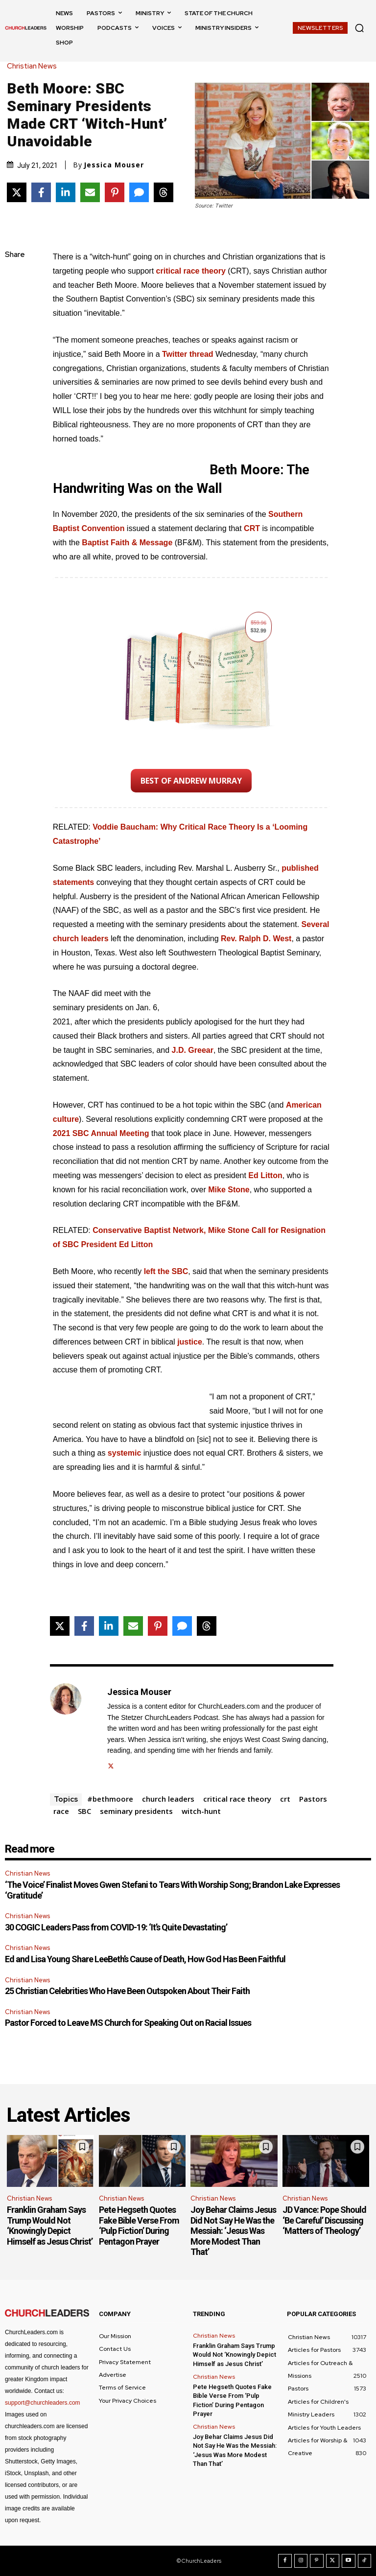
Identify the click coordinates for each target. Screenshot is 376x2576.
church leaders (168, 1799)
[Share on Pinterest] (114, 192)
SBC (84, 1811)
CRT (252, 528)
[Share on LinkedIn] (65, 192)
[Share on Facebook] (41, 192)
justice (189, 1342)
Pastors (313, 1799)
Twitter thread (187, 354)
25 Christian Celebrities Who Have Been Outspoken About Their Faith (127, 1991)
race (61, 1811)
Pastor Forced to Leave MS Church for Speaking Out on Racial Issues (128, 2023)
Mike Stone (228, 1189)
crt (285, 1799)
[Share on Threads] (163, 192)
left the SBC (166, 1271)
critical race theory (237, 1799)
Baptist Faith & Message (127, 542)
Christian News (34, 66)
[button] (359, 28)
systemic (124, 1453)
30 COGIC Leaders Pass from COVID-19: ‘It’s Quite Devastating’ (116, 1927)
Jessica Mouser (114, 165)
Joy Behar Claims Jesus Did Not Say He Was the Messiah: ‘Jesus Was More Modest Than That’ (233, 2231)
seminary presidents (136, 1811)
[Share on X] (16, 192)
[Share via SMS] (139, 192)
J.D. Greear (192, 1050)
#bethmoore (110, 1799)
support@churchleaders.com (42, 2402)
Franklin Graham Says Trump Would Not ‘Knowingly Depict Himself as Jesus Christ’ (50, 2226)
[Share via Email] (90, 192)
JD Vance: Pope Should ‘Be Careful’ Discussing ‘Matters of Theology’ (324, 2220)
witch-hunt (201, 1811)
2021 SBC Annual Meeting (101, 1133)
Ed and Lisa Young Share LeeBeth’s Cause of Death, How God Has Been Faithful (145, 1959)
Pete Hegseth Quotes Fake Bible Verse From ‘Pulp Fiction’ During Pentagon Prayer (139, 2226)
